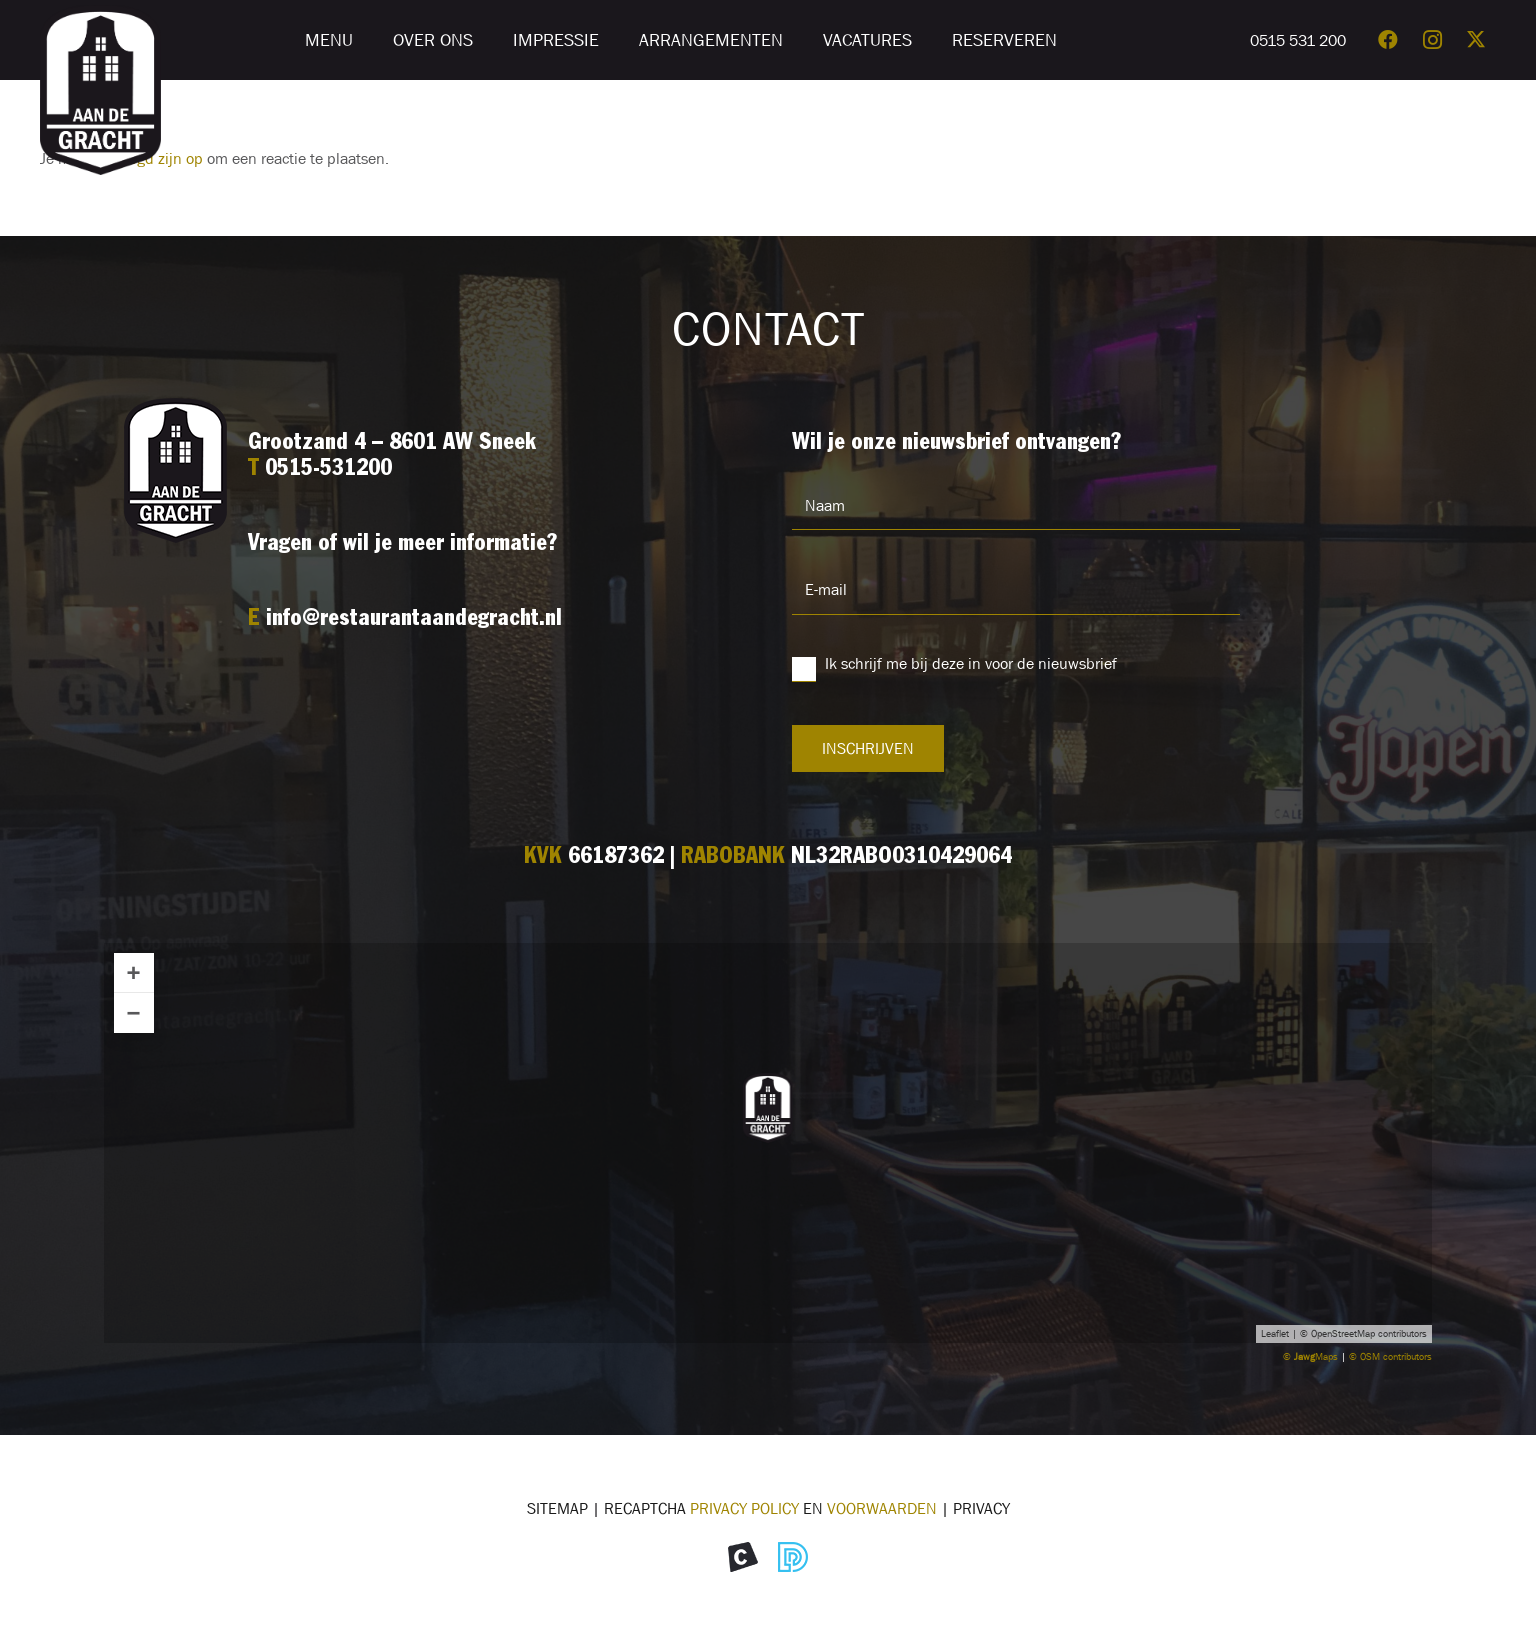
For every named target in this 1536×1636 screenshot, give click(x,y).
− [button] (134, 1012)
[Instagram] (1432, 40)
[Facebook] (1388, 40)
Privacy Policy (744, 1508)
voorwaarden (882, 1508)
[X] (1476, 40)
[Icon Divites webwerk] (793, 1557)
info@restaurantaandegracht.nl (414, 619)
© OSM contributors (1390, 1356)
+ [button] (134, 972)
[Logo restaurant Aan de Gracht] (100, 90)
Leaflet (1275, 1333)
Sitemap (557, 1508)
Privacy (981, 1508)
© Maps (1310, 1356)
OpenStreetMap (1343, 1333)
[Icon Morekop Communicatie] (743, 1557)
